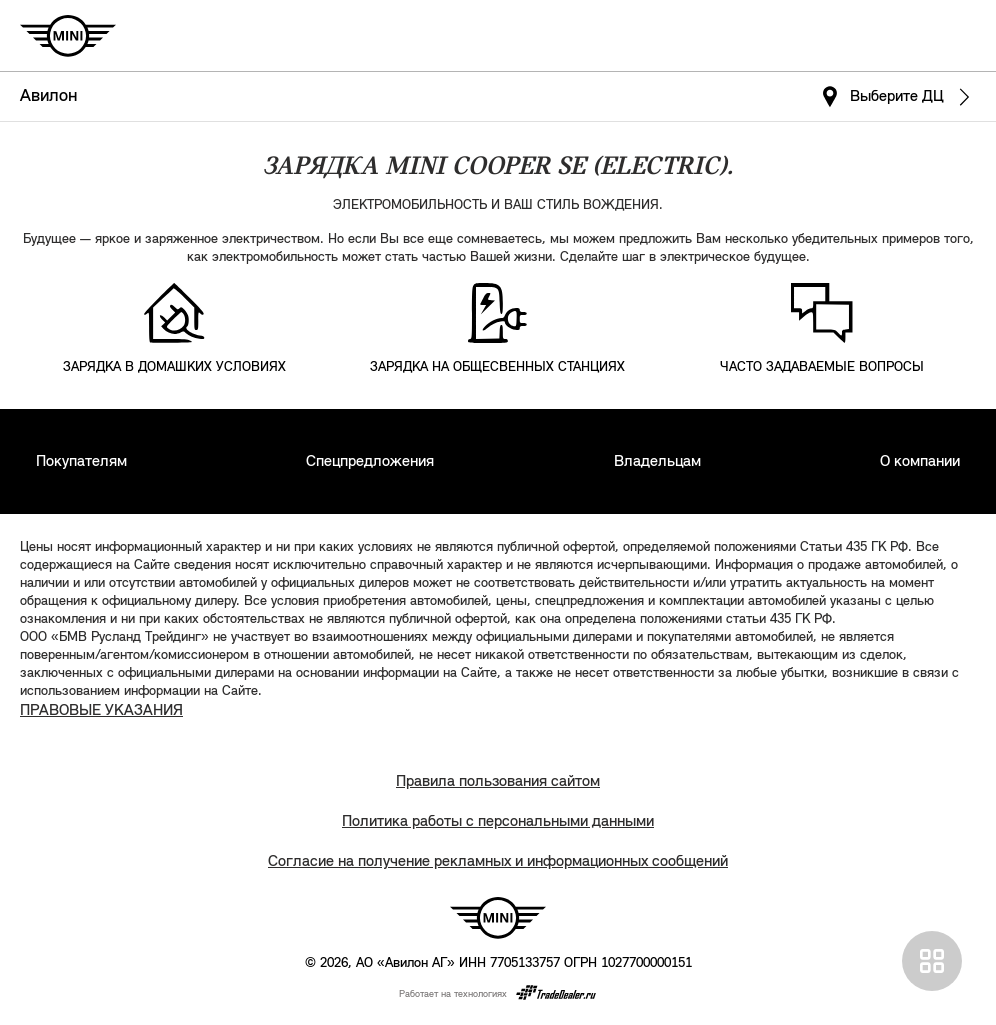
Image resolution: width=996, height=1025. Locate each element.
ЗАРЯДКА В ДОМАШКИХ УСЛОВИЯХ (174, 367)
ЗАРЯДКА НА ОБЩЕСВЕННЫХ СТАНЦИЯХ (497, 367)
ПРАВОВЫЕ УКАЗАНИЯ (101, 711)
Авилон (48, 96)
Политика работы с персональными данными (498, 822)
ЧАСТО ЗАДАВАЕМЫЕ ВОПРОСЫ (822, 367)
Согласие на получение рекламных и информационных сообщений (498, 862)
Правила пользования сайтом (498, 782)
